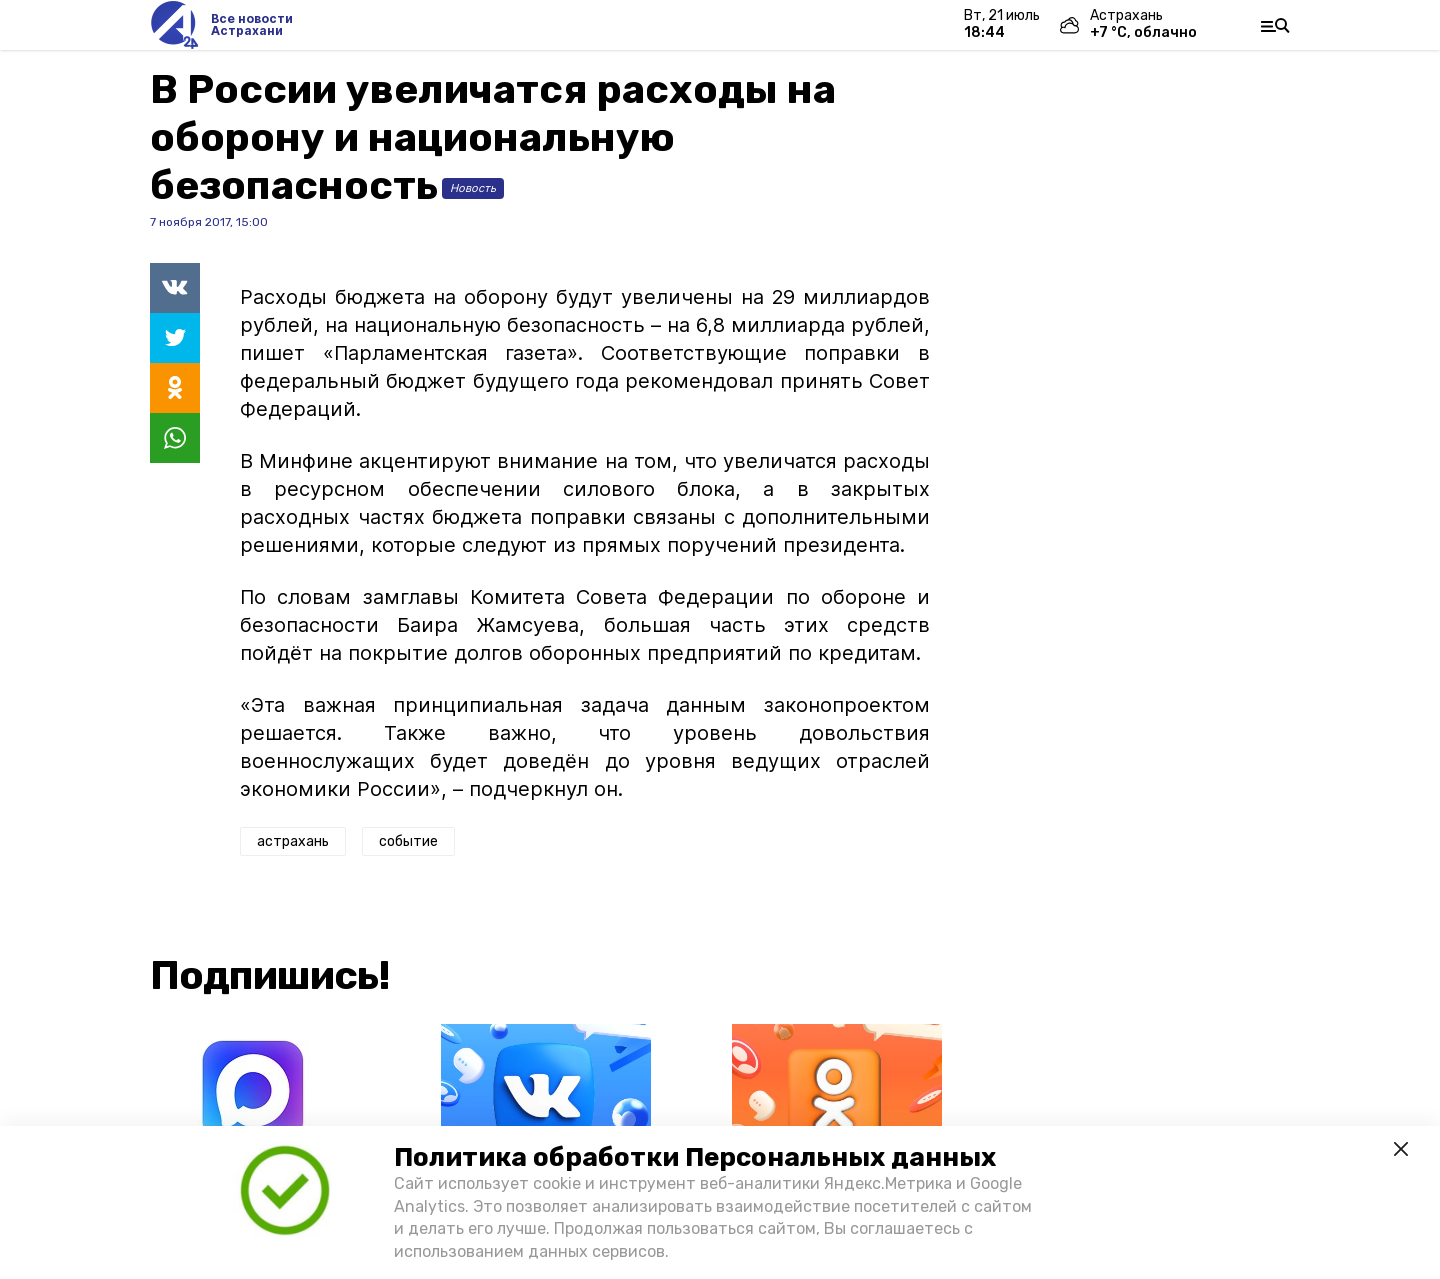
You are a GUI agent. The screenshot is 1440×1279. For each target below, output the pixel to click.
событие (408, 841)
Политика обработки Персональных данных (695, 1157)
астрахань (293, 841)
